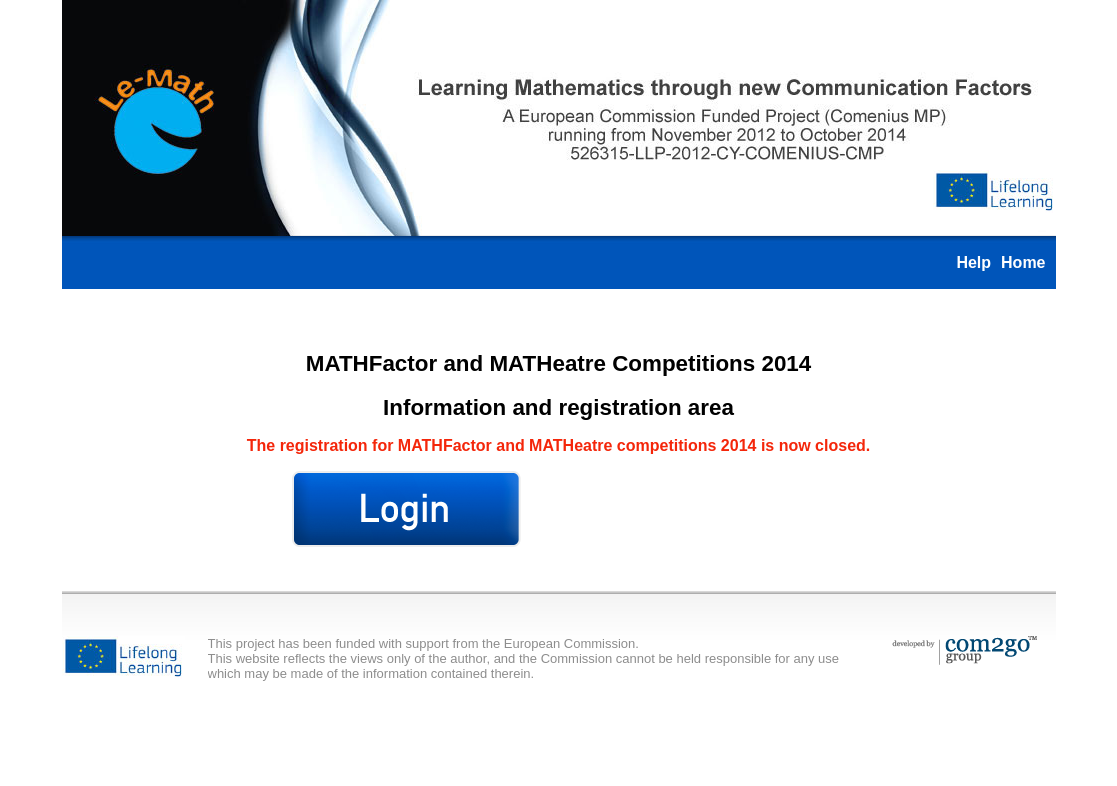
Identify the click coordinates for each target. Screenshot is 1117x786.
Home (1023, 262)
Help (973, 262)
